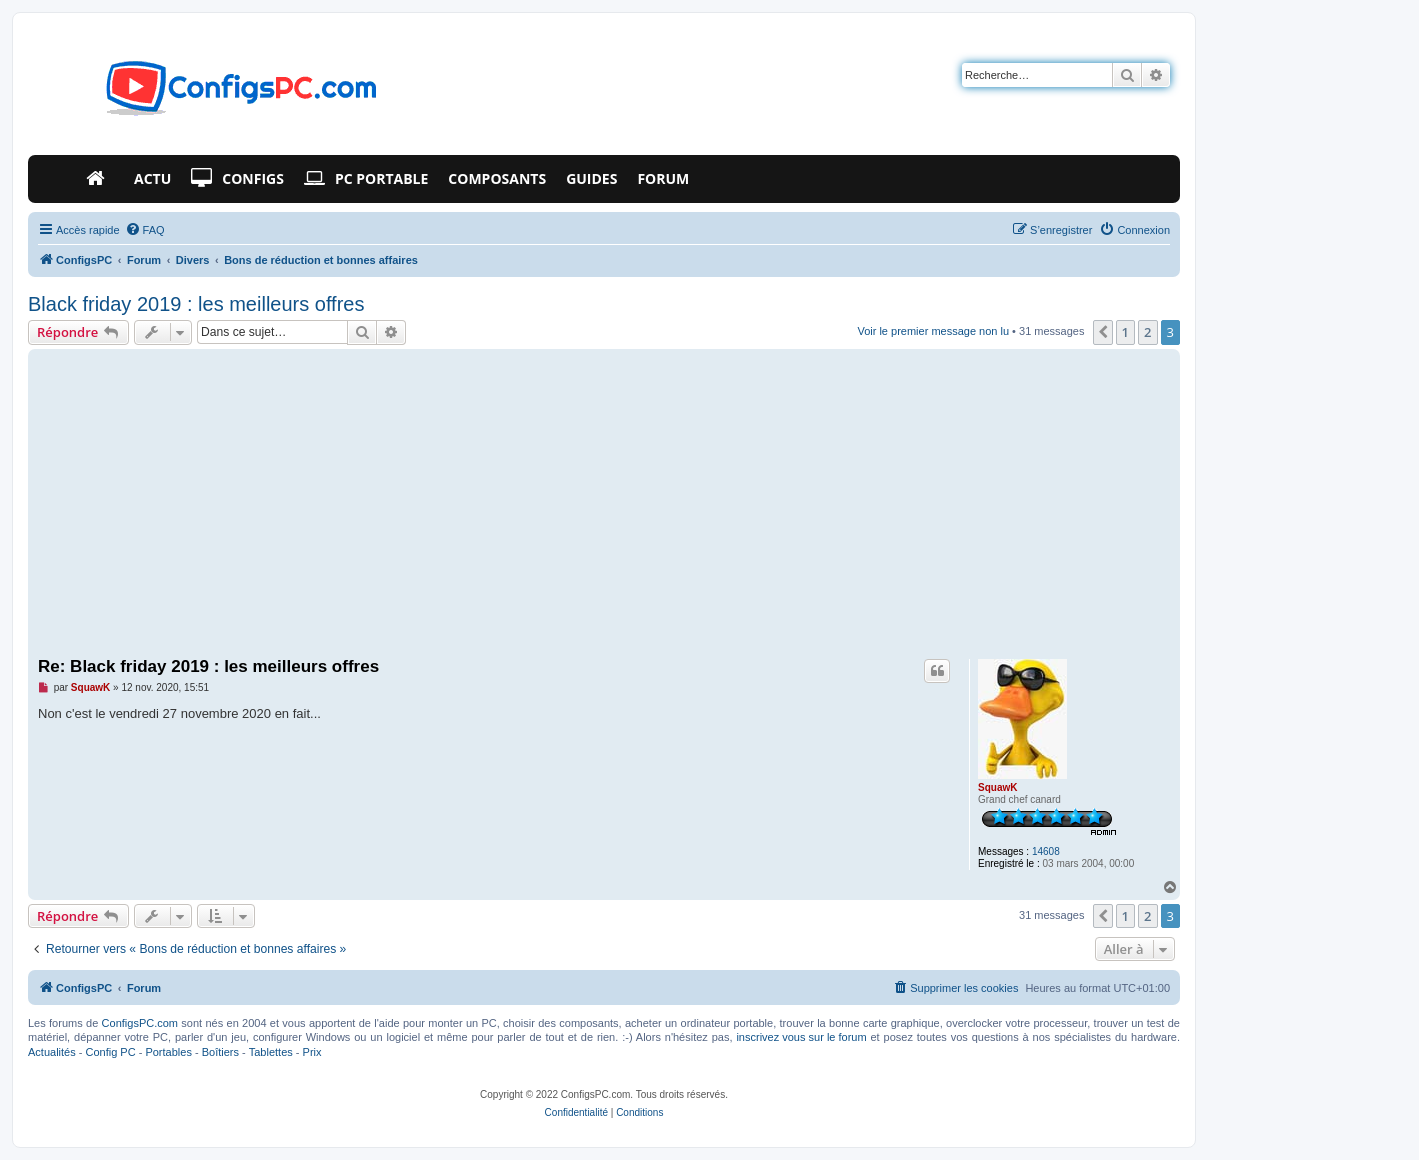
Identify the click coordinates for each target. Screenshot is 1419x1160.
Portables (168, 1052)
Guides (591, 178)
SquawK (997, 787)
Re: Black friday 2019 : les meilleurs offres (208, 666)
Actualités (52, 1052)
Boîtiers (220, 1052)
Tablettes (271, 1052)
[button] (1103, 332)
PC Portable (366, 179)
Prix (312, 1052)
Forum (663, 178)
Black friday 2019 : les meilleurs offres (196, 304)
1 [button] (1125, 332)
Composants (497, 178)
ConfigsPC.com (140, 1023)
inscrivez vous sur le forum (801, 1037)
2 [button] (1147, 332)
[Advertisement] (604, 504)
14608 (1046, 851)
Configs (237, 179)
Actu (152, 178)
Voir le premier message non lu (933, 331)
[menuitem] (145, 230)
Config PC (110, 1052)
